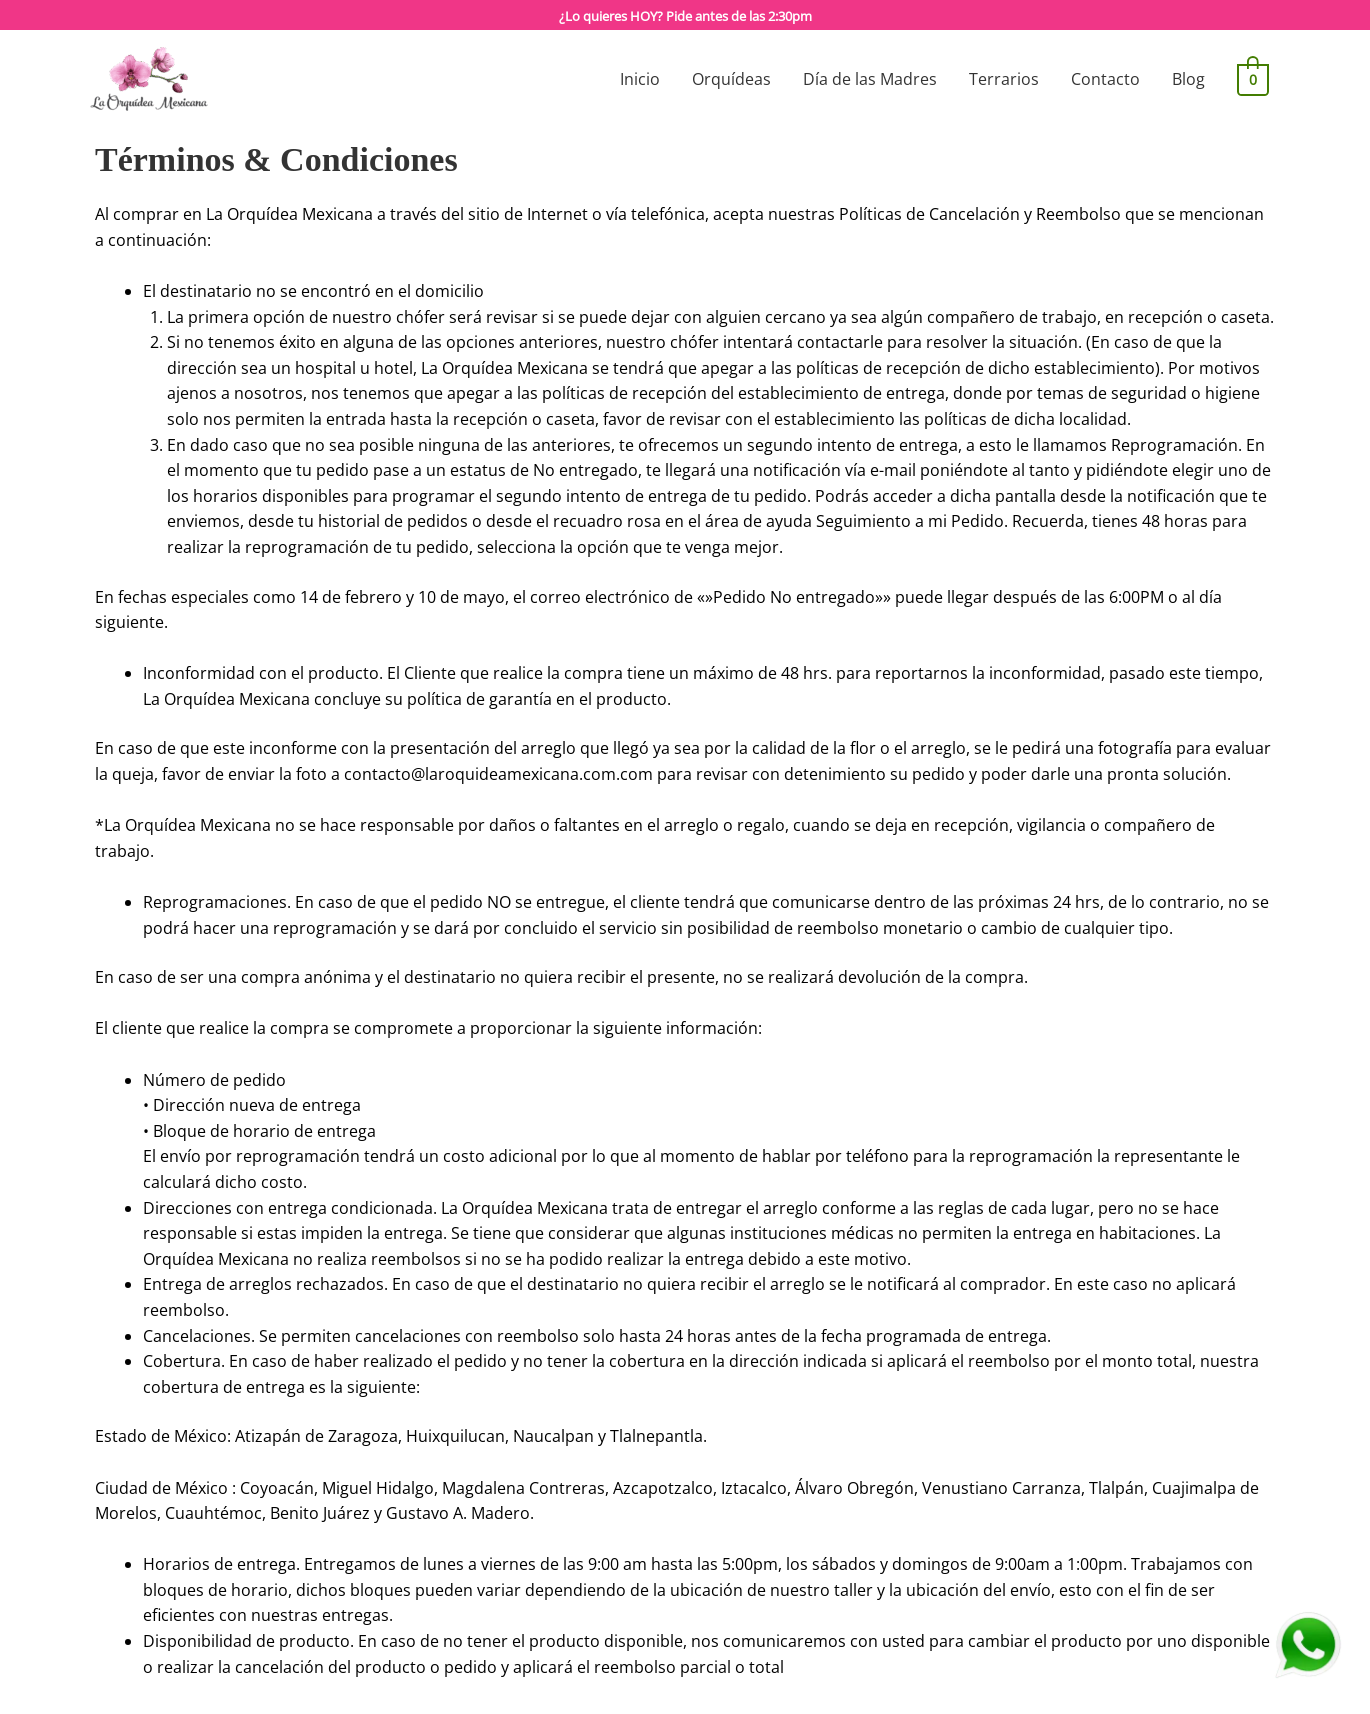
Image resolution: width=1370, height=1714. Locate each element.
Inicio (643, 79)
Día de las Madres (873, 79)
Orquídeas (734, 79)
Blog (1191, 79)
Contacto (1108, 79)
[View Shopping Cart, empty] (1254, 79)
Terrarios (1007, 79)
